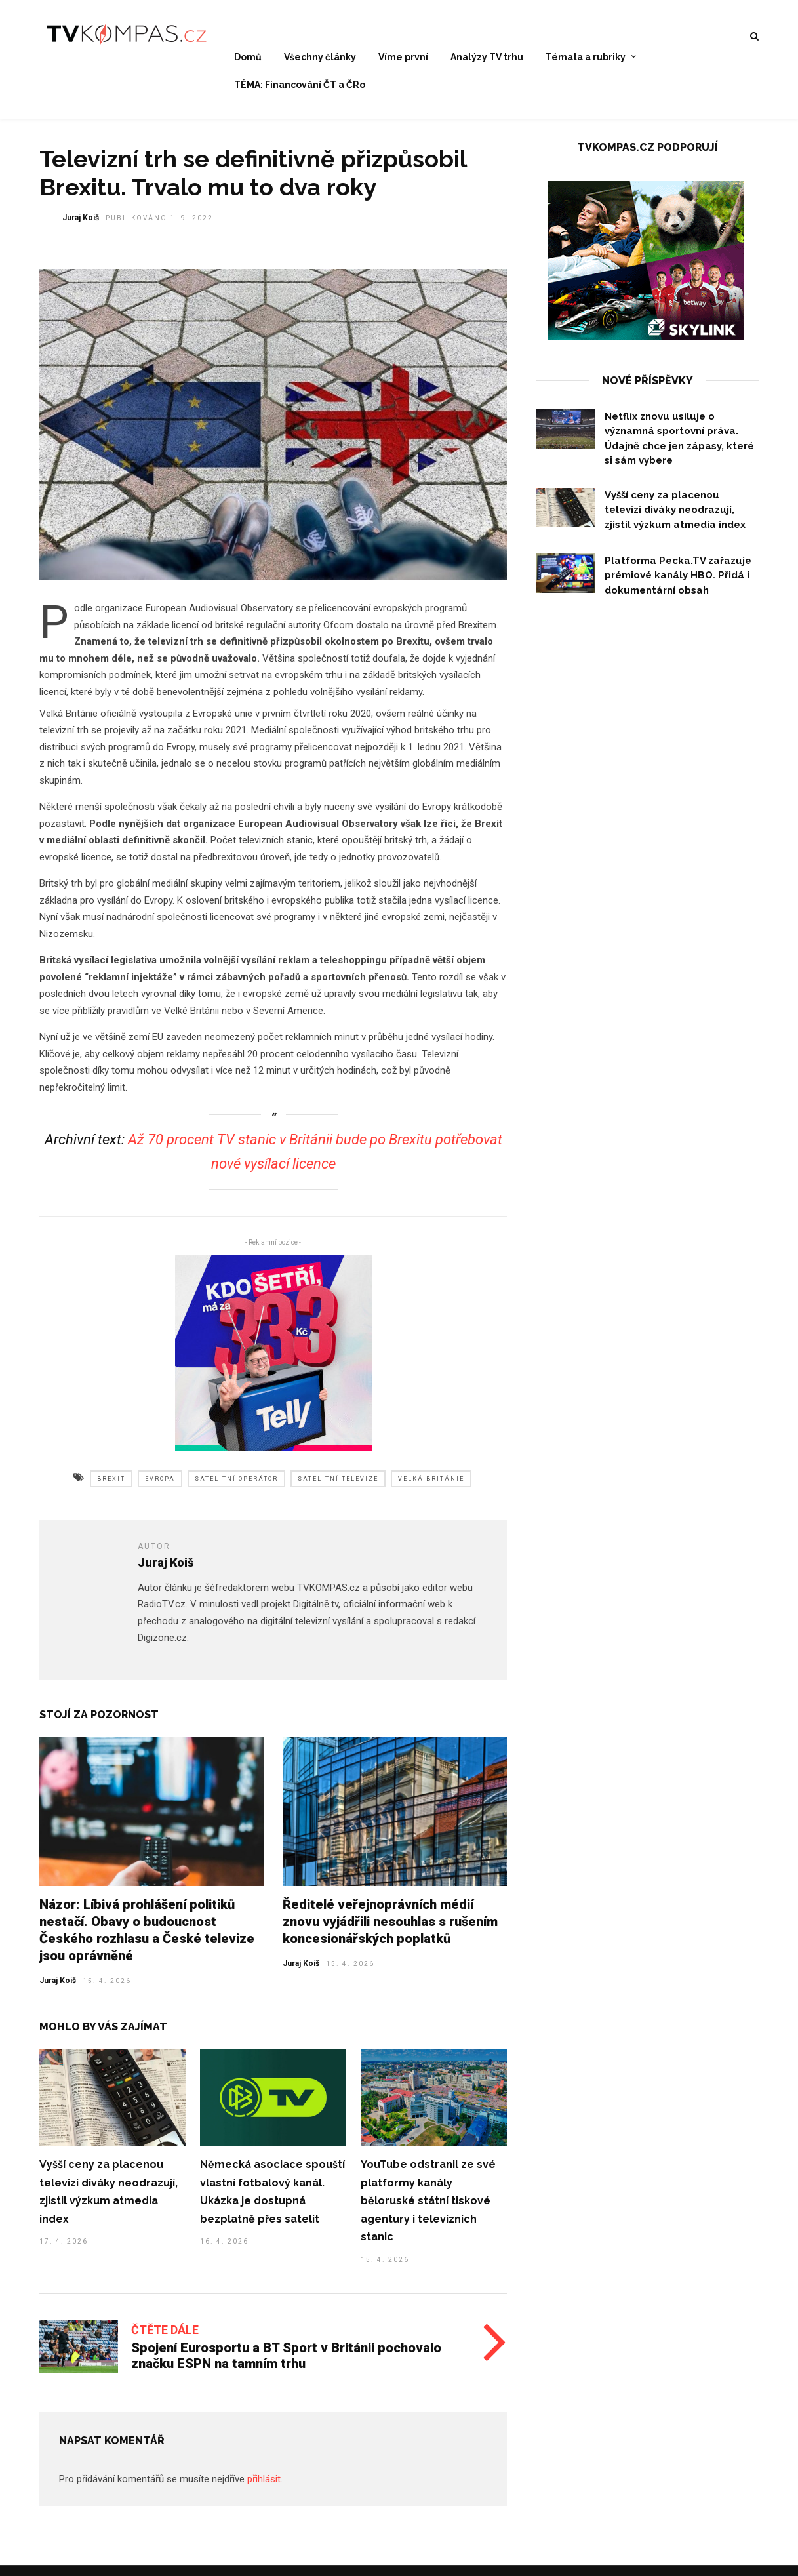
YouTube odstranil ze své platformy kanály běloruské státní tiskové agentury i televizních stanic (428, 2208)
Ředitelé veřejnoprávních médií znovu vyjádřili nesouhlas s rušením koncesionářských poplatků (390, 1929)
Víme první (403, 57)
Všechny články (320, 57)
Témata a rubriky (586, 57)
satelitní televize (338, 1486)
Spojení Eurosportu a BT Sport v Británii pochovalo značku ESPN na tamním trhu (286, 2363)
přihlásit (264, 2487)
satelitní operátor (236, 1486)
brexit (111, 1486)
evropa (160, 1486)
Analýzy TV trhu (486, 57)
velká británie (431, 1486)
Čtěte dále (165, 2338)
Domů (248, 57)
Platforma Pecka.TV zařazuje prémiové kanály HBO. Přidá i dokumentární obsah (678, 583)
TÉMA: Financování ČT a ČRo (299, 84)
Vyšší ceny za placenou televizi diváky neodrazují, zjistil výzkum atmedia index (675, 517)
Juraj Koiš (57, 1988)
